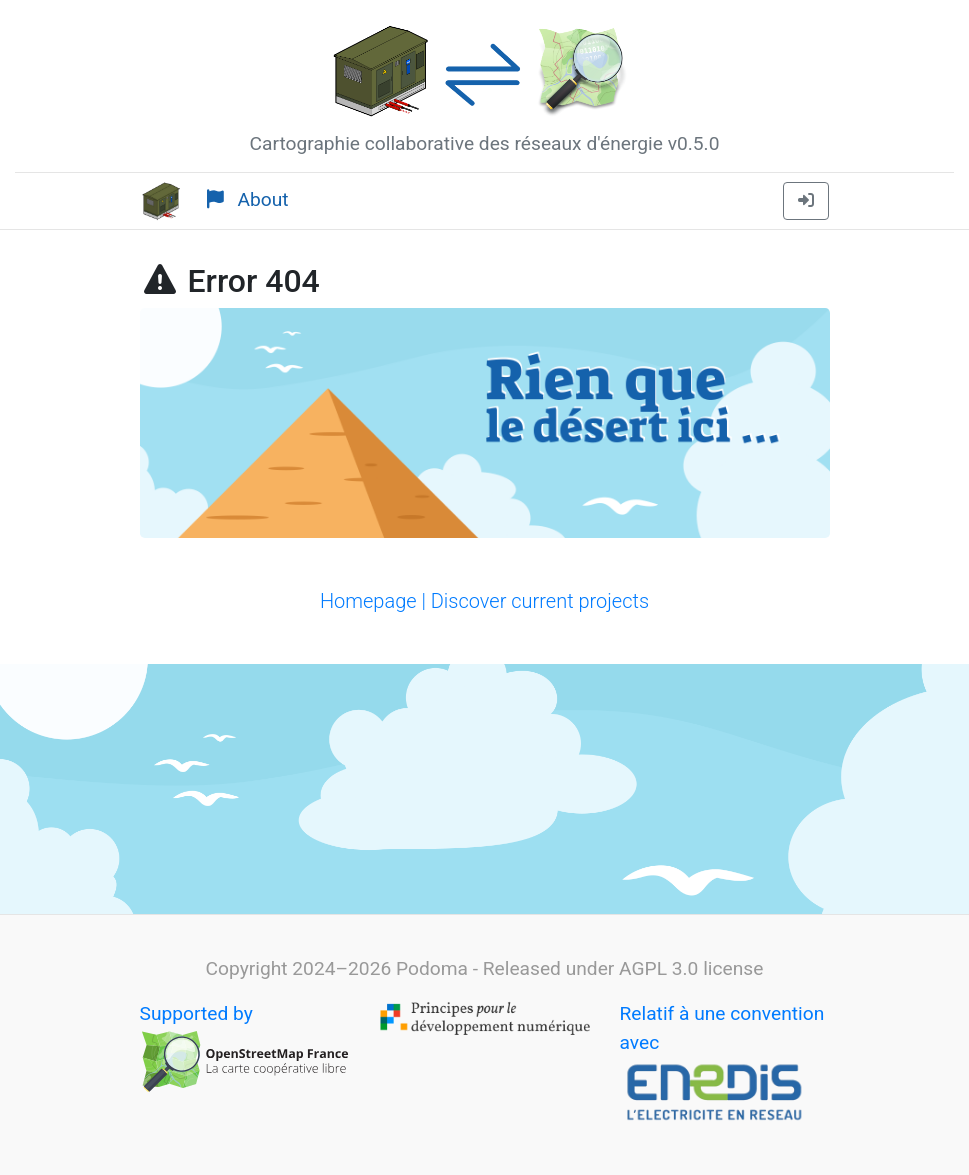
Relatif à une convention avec (722, 1065)
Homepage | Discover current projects (484, 601)
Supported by (245, 1048)
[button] (806, 201)
